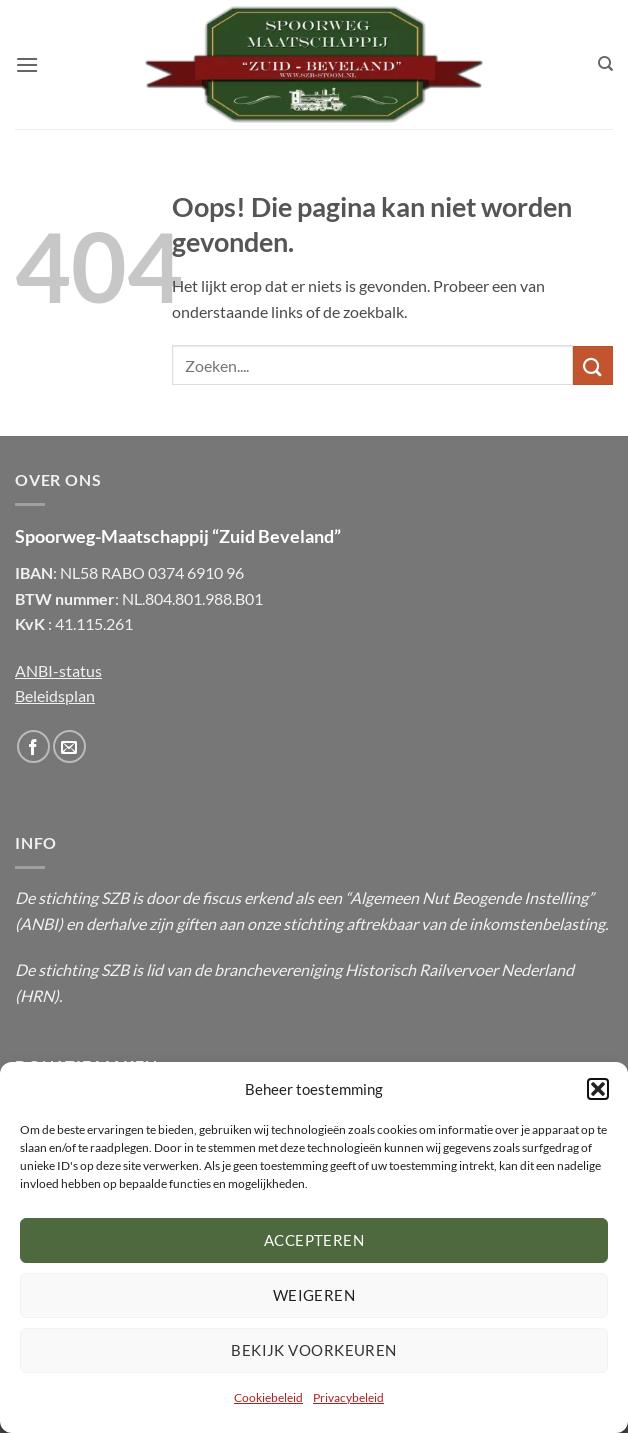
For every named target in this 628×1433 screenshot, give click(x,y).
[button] (598, 1089)
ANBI (39, 923)
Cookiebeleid (268, 1397)
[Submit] (593, 365)
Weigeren (314, 1295)
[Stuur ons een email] (69, 746)
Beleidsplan (55, 695)
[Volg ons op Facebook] (33, 746)
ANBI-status (58, 670)
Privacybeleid (348, 1397)
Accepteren (314, 1240)
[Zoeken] (605, 64)
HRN (37, 995)
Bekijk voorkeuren (314, 1350)
